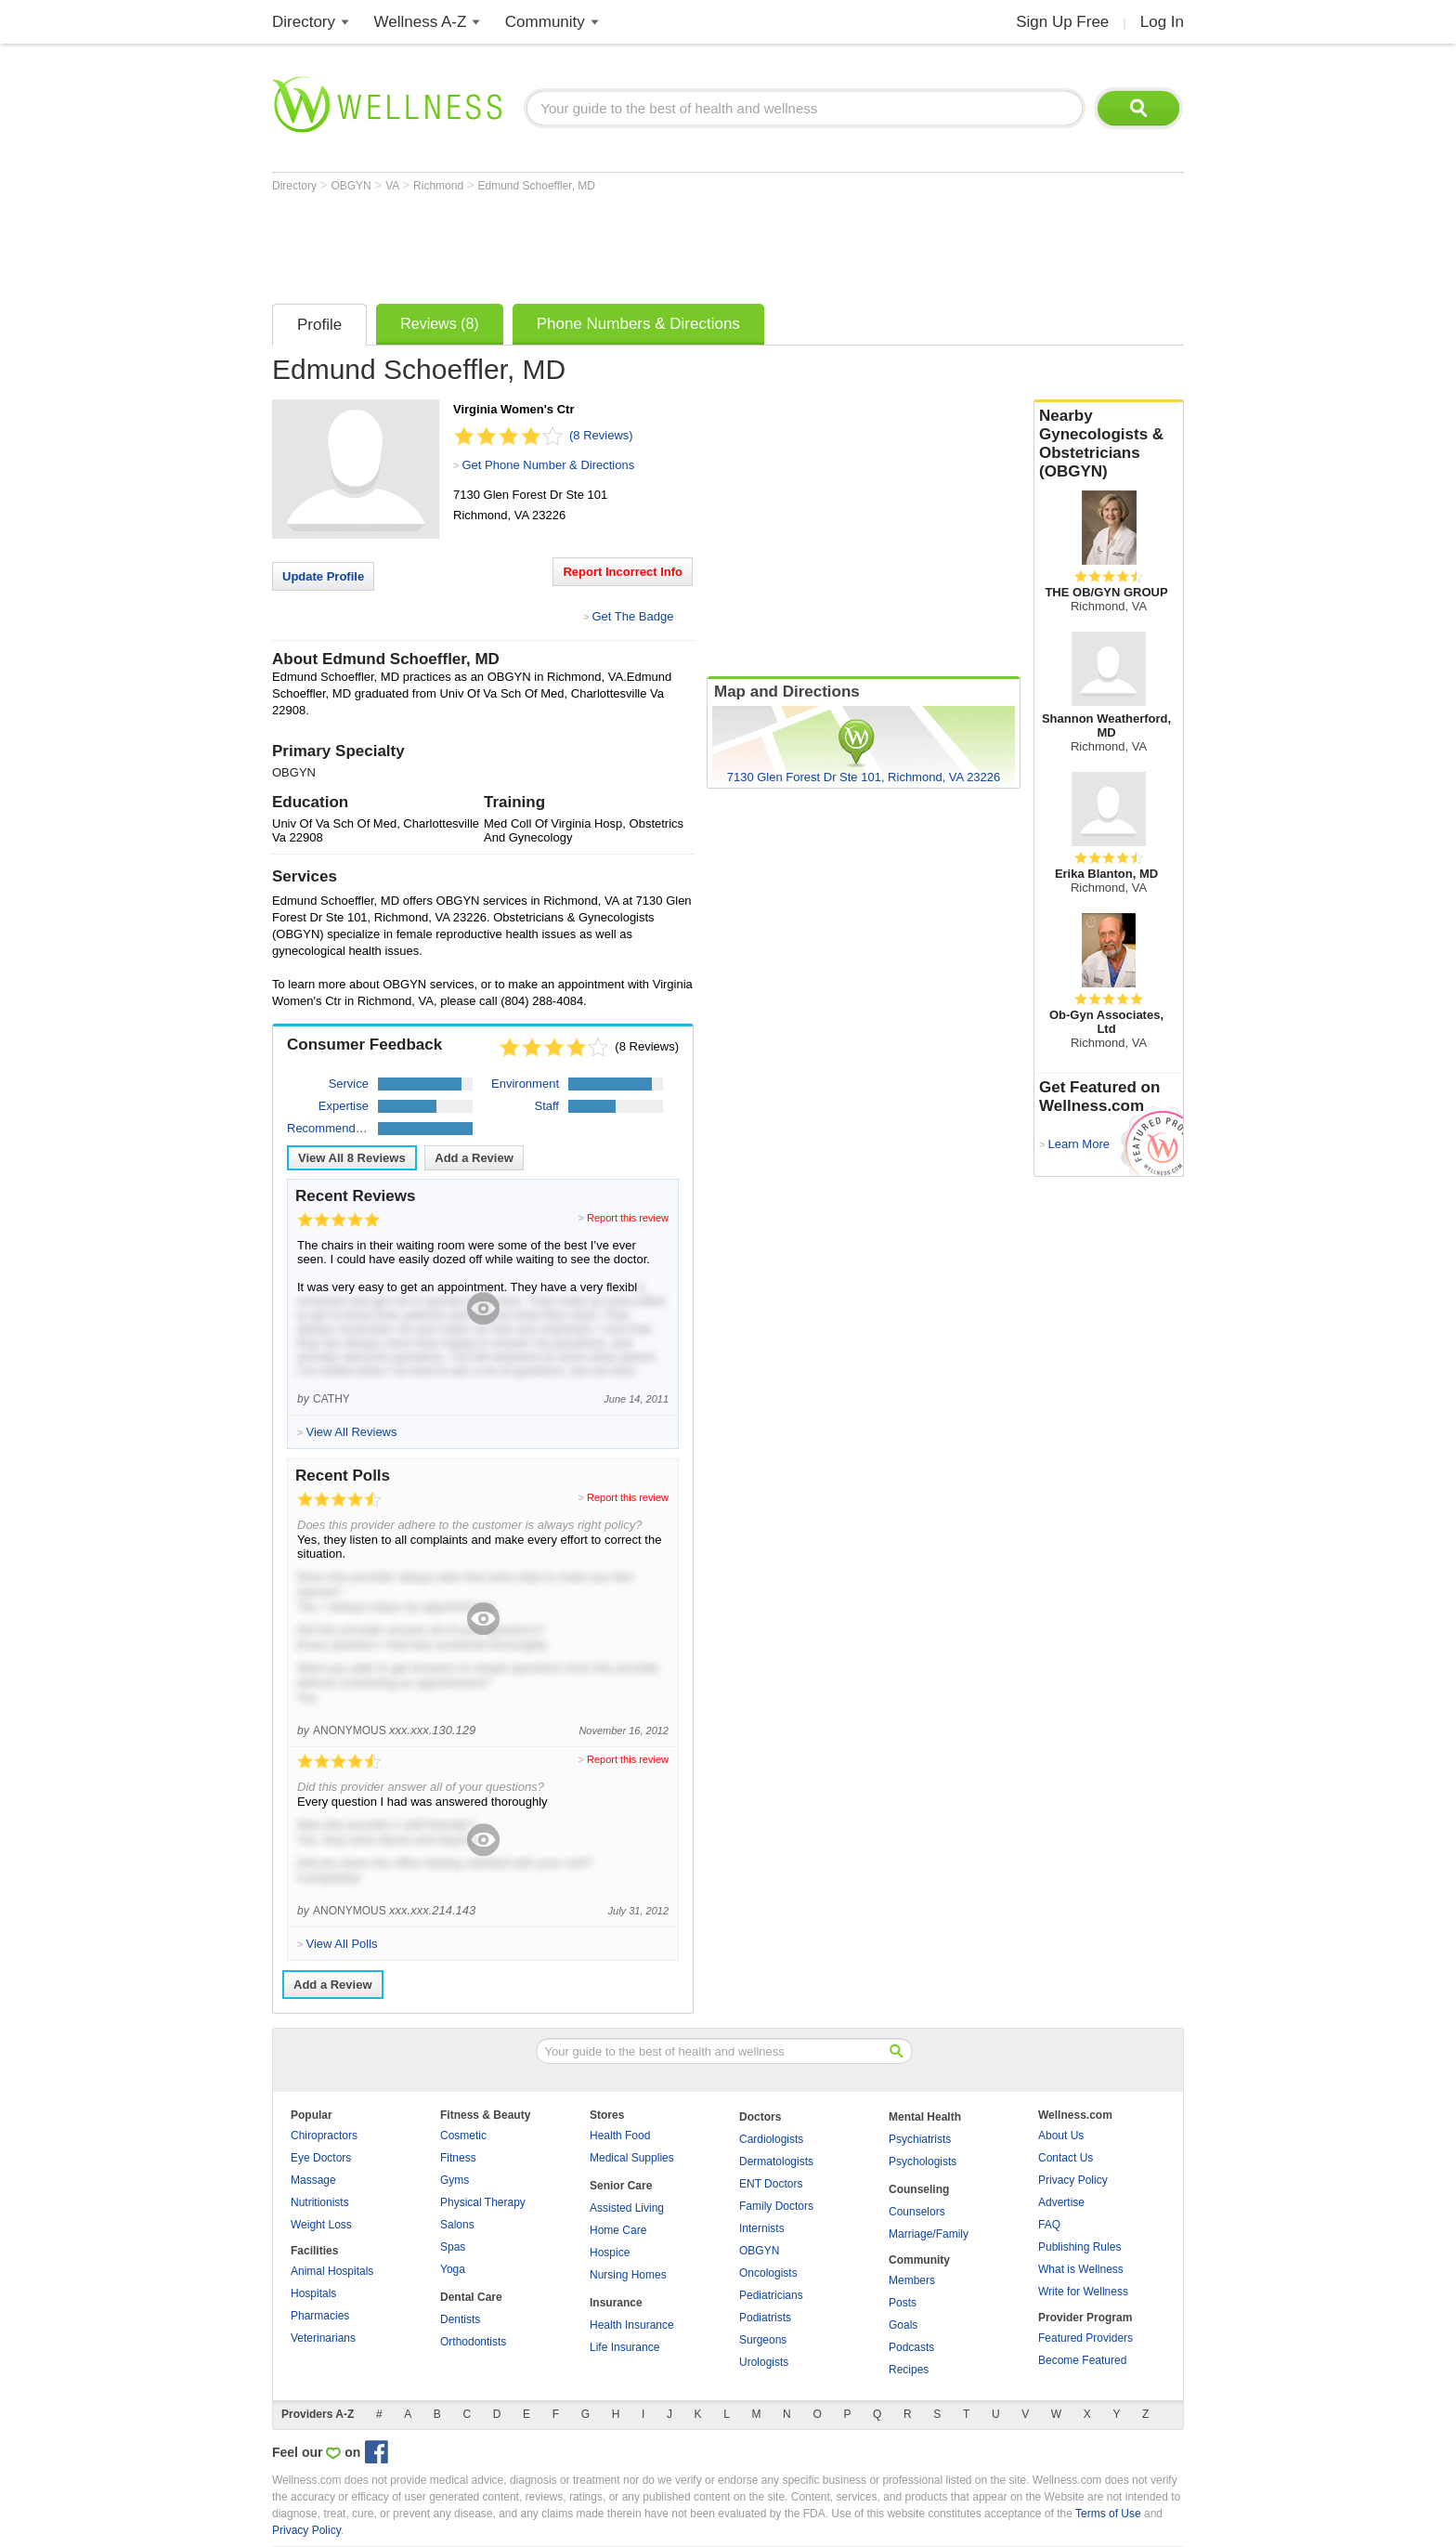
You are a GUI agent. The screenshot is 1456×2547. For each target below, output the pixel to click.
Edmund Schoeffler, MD (537, 185)
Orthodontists (473, 2341)
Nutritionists (320, 2202)
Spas (452, 2246)
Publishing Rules (1079, 2246)
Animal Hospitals (332, 2271)
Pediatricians (771, 2295)
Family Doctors (776, 2206)
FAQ (1049, 2224)
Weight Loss (321, 2224)
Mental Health (925, 2116)
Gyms (454, 2180)
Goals (903, 2324)
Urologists (763, 2362)
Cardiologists (771, 2139)
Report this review (628, 1217)
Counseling (919, 2189)
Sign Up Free (1062, 22)
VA (393, 185)
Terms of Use (1108, 2513)
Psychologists (922, 2161)
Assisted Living (627, 2207)
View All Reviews (352, 1158)
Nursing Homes (628, 2274)
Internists (762, 2228)
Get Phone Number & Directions (548, 465)
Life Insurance (624, 2347)
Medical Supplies (632, 2157)
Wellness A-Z (420, 22)
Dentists (460, 2319)
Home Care (618, 2230)
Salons (457, 2224)
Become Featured (1082, 2360)
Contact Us (1065, 2157)
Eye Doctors (321, 2157)
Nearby (1108, 444)
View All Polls (341, 1944)
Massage (313, 2180)
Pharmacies (320, 2315)
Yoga (452, 2269)
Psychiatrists (920, 2139)
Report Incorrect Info (622, 572)
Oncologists (768, 2272)
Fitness (458, 2157)
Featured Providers (1085, 2338)
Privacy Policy (1073, 2180)
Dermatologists (776, 2161)
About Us (1061, 2135)
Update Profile (323, 576)
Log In (1162, 22)
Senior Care (621, 2185)
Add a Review (474, 1158)
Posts (902, 2302)
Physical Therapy (483, 2202)
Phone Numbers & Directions (638, 324)
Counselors (917, 2211)
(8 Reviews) (601, 435)
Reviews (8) (439, 324)
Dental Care (471, 2297)
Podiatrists (765, 2317)
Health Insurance (632, 2324)
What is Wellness (1081, 2269)
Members (912, 2280)
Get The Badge (632, 616)
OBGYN (352, 185)
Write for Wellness (1083, 2291)
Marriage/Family (928, 2233)
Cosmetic (463, 2135)
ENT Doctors (770, 2183)
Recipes (909, 2369)
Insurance (616, 2302)
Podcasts (911, 2347)
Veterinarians (323, 2338)
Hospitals (313, 2293)
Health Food (620, 2135)
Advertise (1061, 2202)
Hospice (610, 2252)
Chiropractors (324, 2135)
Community (545, 22)
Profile (319, 324)
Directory (303, 22)
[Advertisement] (610, 243)
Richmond (439, 185)
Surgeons (762, 2339)
